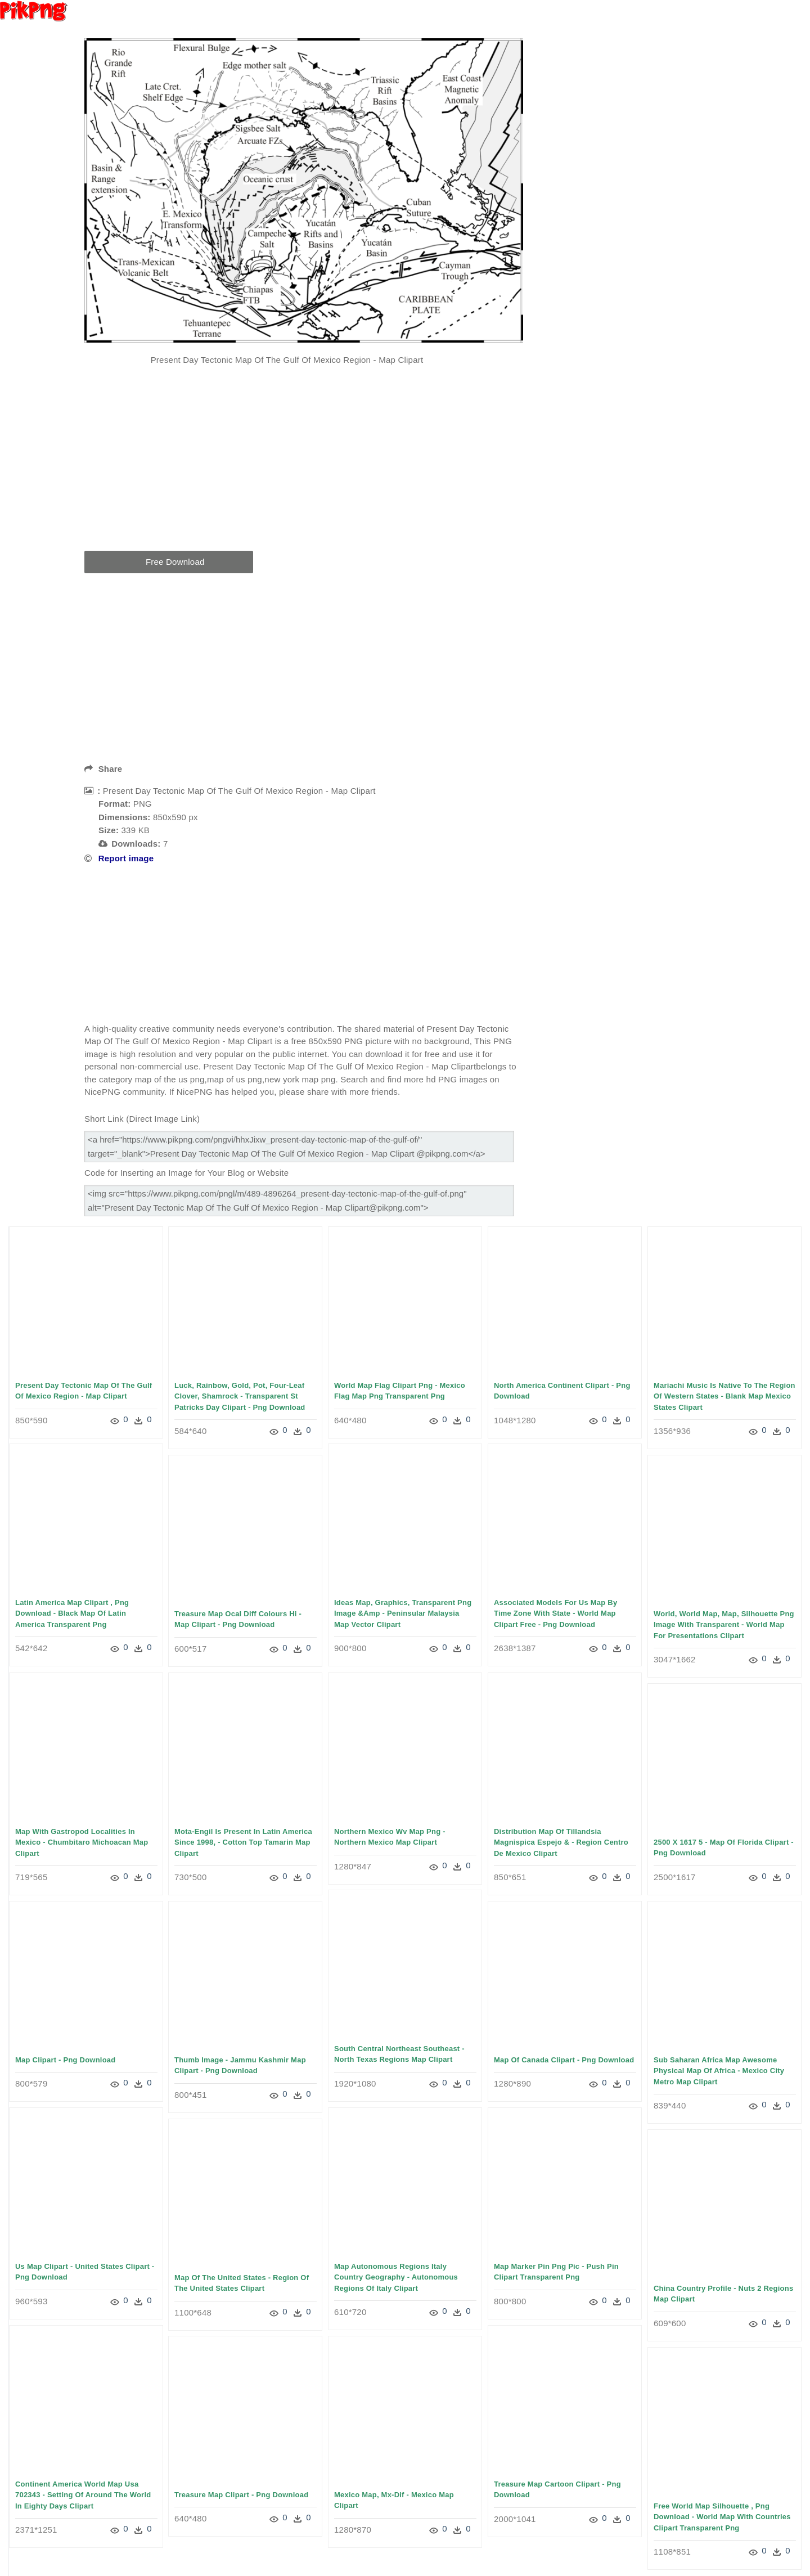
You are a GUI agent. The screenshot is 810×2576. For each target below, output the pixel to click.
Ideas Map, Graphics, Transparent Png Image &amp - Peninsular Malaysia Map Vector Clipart (402, 1613)
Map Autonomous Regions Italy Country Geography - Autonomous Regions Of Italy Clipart (396, 2277)
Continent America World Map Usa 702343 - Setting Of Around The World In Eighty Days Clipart (83, 2495)
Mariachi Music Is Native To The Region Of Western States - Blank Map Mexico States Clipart (724, 1396)
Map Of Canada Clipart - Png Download (564, 2060)
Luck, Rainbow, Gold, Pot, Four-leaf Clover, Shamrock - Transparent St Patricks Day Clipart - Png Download (239, 1396)
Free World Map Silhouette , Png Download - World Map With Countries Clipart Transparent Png (722, 2517)
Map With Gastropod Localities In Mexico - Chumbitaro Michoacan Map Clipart (81, 1842)
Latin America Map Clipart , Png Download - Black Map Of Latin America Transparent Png (72, 1613)
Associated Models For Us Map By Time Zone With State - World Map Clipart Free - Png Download (555, 1613)
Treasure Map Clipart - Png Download (241, 2494)
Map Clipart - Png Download (65, 2060)
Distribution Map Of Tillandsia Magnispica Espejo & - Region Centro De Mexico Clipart (561, 1842)
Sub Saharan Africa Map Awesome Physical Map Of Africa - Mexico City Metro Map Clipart (719, 2071)
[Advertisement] (303, 466)
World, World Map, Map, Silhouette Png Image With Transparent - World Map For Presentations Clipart (724, 1625)
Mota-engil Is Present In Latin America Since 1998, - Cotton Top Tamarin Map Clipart (243, 1842)
